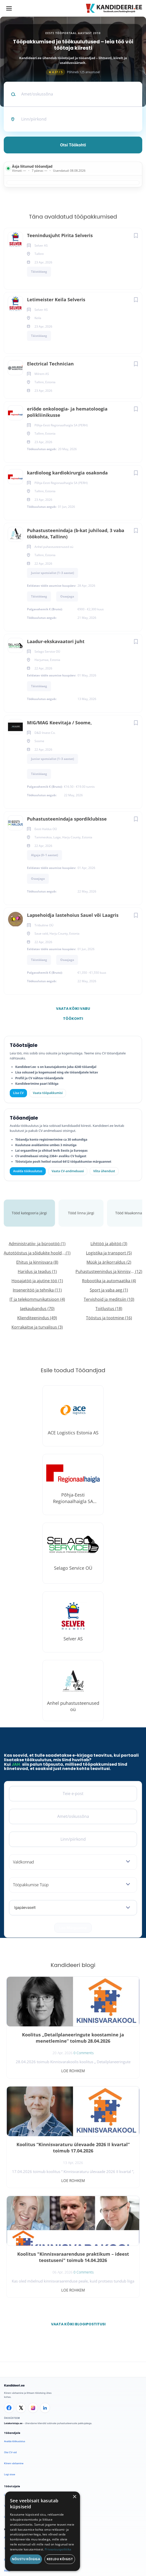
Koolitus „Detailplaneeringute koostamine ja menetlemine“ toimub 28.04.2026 (38, 2047)
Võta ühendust (104, 1171)
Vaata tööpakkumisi (15, 2396)
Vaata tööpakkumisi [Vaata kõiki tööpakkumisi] (48, 1093)
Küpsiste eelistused (91, 2554)
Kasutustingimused (14, 2483)
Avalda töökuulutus (27, 1171)
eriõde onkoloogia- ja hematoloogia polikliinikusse (67, 412)
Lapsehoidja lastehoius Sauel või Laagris (72, 915)
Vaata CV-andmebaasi (68, 1171)
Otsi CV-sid (10, 2342)
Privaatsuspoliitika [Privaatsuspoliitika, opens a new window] (58, 2549)
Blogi (7, 2450)
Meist (7, 2461)
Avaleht (8, 2428)
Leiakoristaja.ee (13, 2313)
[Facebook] (9, 2298)
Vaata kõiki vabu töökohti (73, 1010)
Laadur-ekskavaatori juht (55, 641)
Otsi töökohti (73, 144)
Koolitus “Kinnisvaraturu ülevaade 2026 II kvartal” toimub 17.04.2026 (108, 2047)
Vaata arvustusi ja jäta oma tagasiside (85, 2510)
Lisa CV (18, 1093)
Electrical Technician (50, 364)
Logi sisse (9, 2364)
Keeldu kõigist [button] (60, 2559)
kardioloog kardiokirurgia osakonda (67, 473)
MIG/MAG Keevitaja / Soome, (59, 723)
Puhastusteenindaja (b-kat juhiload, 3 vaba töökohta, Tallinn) (75, 533)
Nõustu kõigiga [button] (26, 2559)
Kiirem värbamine (13, 2353)
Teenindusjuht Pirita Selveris (60, 235)
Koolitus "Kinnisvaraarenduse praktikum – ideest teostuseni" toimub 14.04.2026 (38, 2156)
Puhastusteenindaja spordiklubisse (67, 819)
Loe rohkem (38, 2070)
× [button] (74, 2497)
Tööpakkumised (13, 2439)
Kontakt (8, 2472)
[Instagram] (33, 2298)
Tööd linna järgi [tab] (81, 1213)
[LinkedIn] (45, 2298)
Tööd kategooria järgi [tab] (29, 1213)
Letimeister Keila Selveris (56, 299)
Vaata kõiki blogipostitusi (76, 2214)
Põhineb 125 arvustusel (73, 72)
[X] (21, 2298)
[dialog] (42, 2531)
